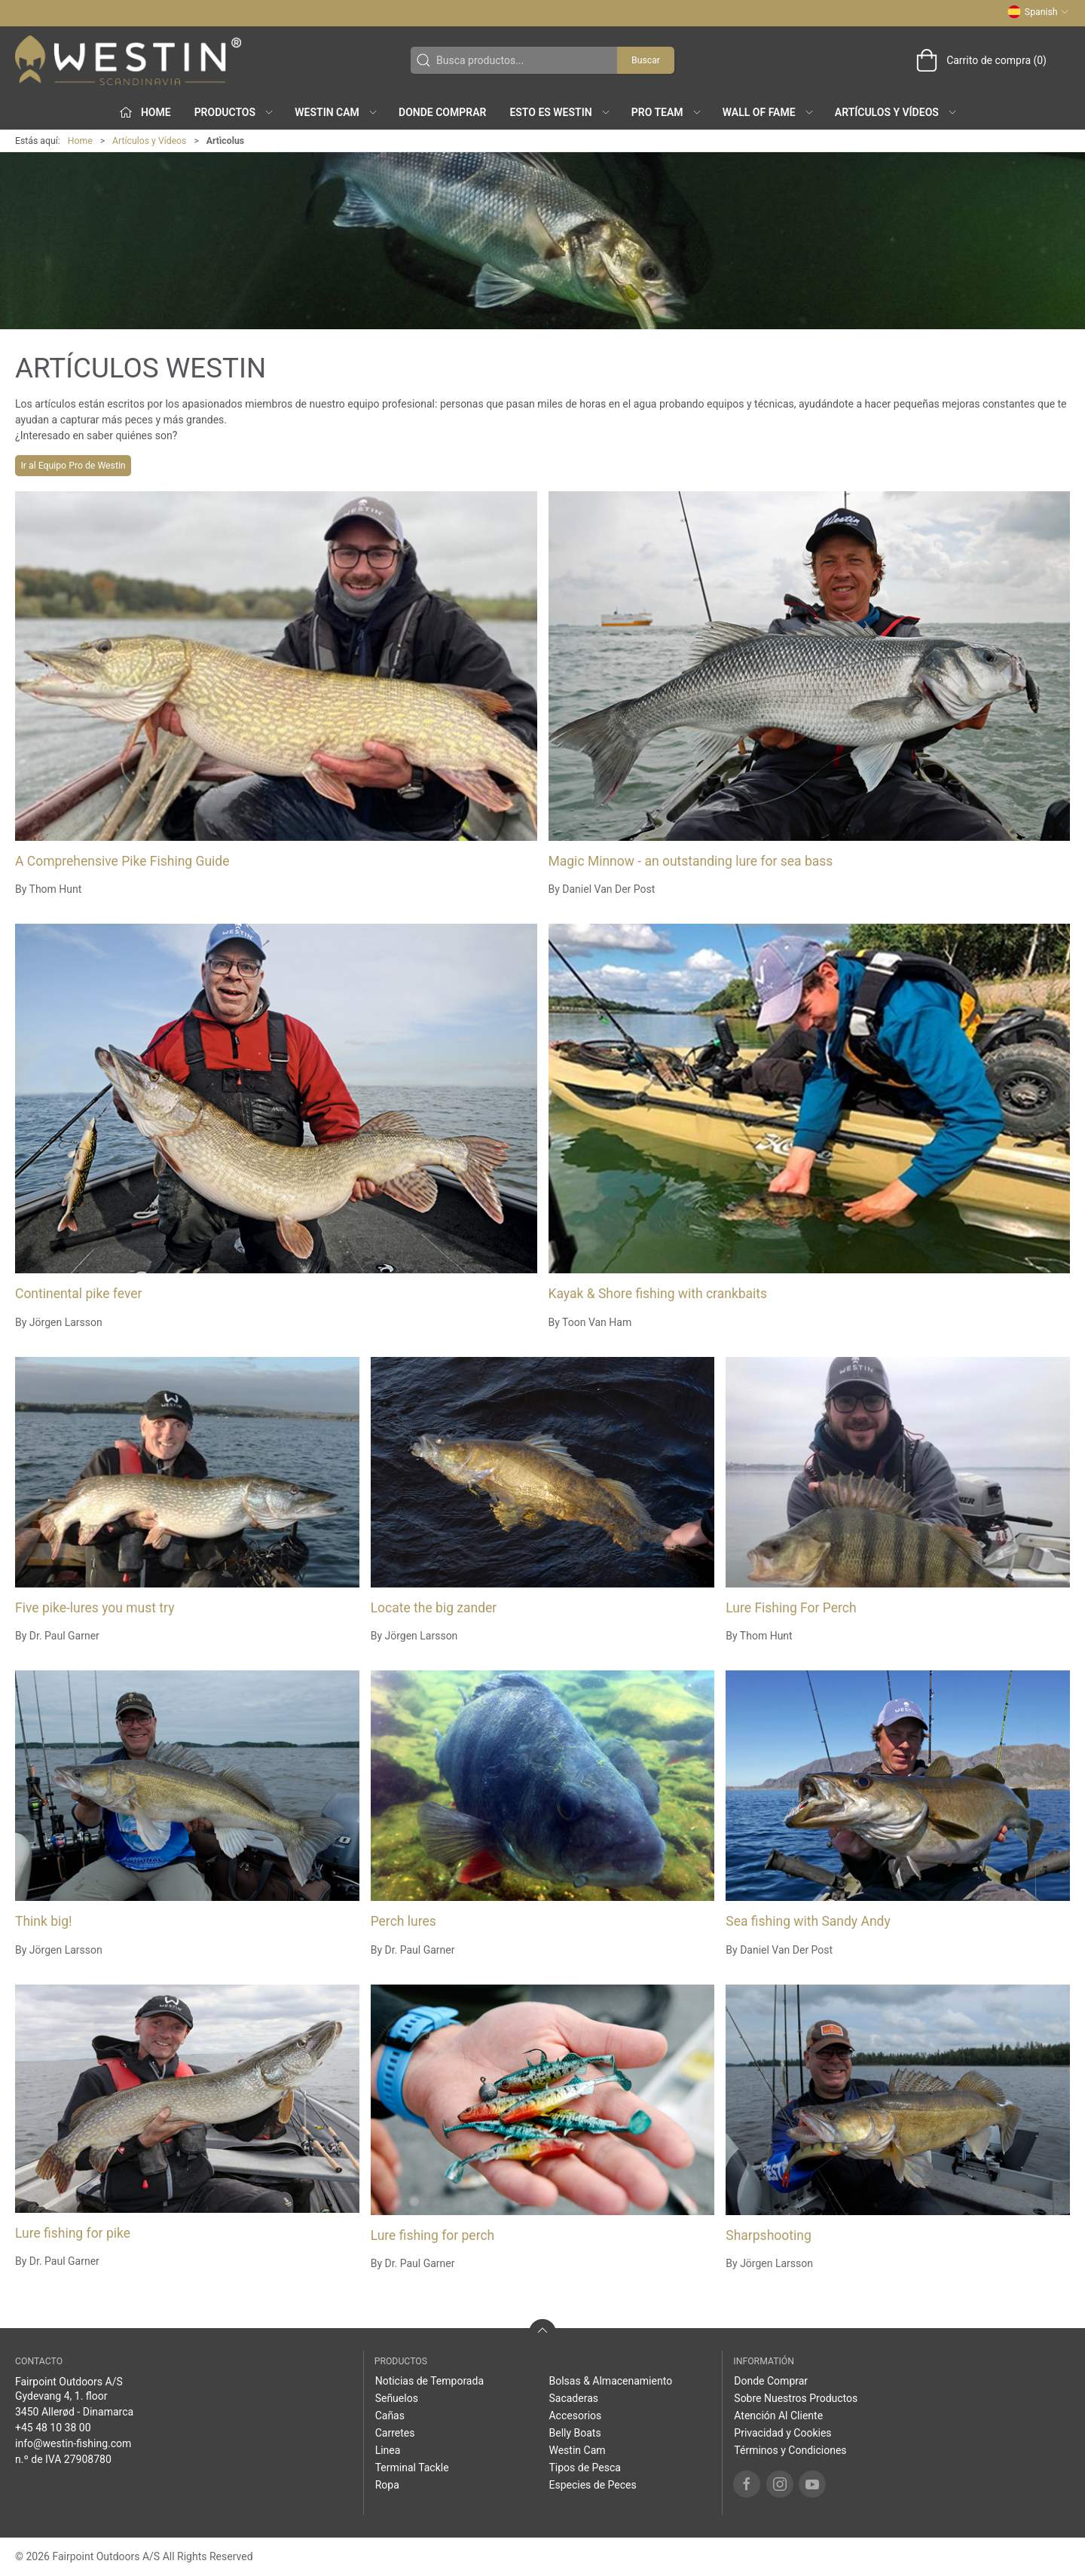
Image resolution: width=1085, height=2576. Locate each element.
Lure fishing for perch (433, 2235)
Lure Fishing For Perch (791, 1607)
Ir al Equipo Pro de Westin (73, 465)
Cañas (390, 2415)
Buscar (645, 60)
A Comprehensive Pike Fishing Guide (122, 861)
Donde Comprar (442, 112)
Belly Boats (575, 2433)
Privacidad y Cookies (782, 2433)
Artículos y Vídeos (149, 141)
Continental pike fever (78, 1293)
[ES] (128, 60)
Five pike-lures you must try (94, 1607)
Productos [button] (234, 112)
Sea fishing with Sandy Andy (808, 1921)
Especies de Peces (592, 2485)
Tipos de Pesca (584, 2467)
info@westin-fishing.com (73, 2443)
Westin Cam (577, 2450)
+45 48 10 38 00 (53, 2428)
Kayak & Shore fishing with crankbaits (658, 1293)
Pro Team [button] (666, 112)
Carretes (395, 2433)
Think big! (43, 1921)
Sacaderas (573, 2398)
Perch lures (403, 1921)
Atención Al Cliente (778, 2415)
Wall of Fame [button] (769, 112)
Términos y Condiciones (790, 2450)
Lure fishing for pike (72, 2233)
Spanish (1038, 12)
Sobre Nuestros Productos (795, 2398)
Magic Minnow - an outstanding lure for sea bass (691, 861)
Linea (388, 2450)
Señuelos (396, 2398)
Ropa (387, 2485)
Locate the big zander (434, 1607)
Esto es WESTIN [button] (559, 112)
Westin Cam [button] (336, 112)
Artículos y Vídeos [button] (896, 112)
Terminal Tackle (412, 2467)
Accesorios (575, 2415)
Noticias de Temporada (429, 2381)
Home (80, 141)
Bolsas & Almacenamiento (610, 2381)
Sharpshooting (768, 2235)
